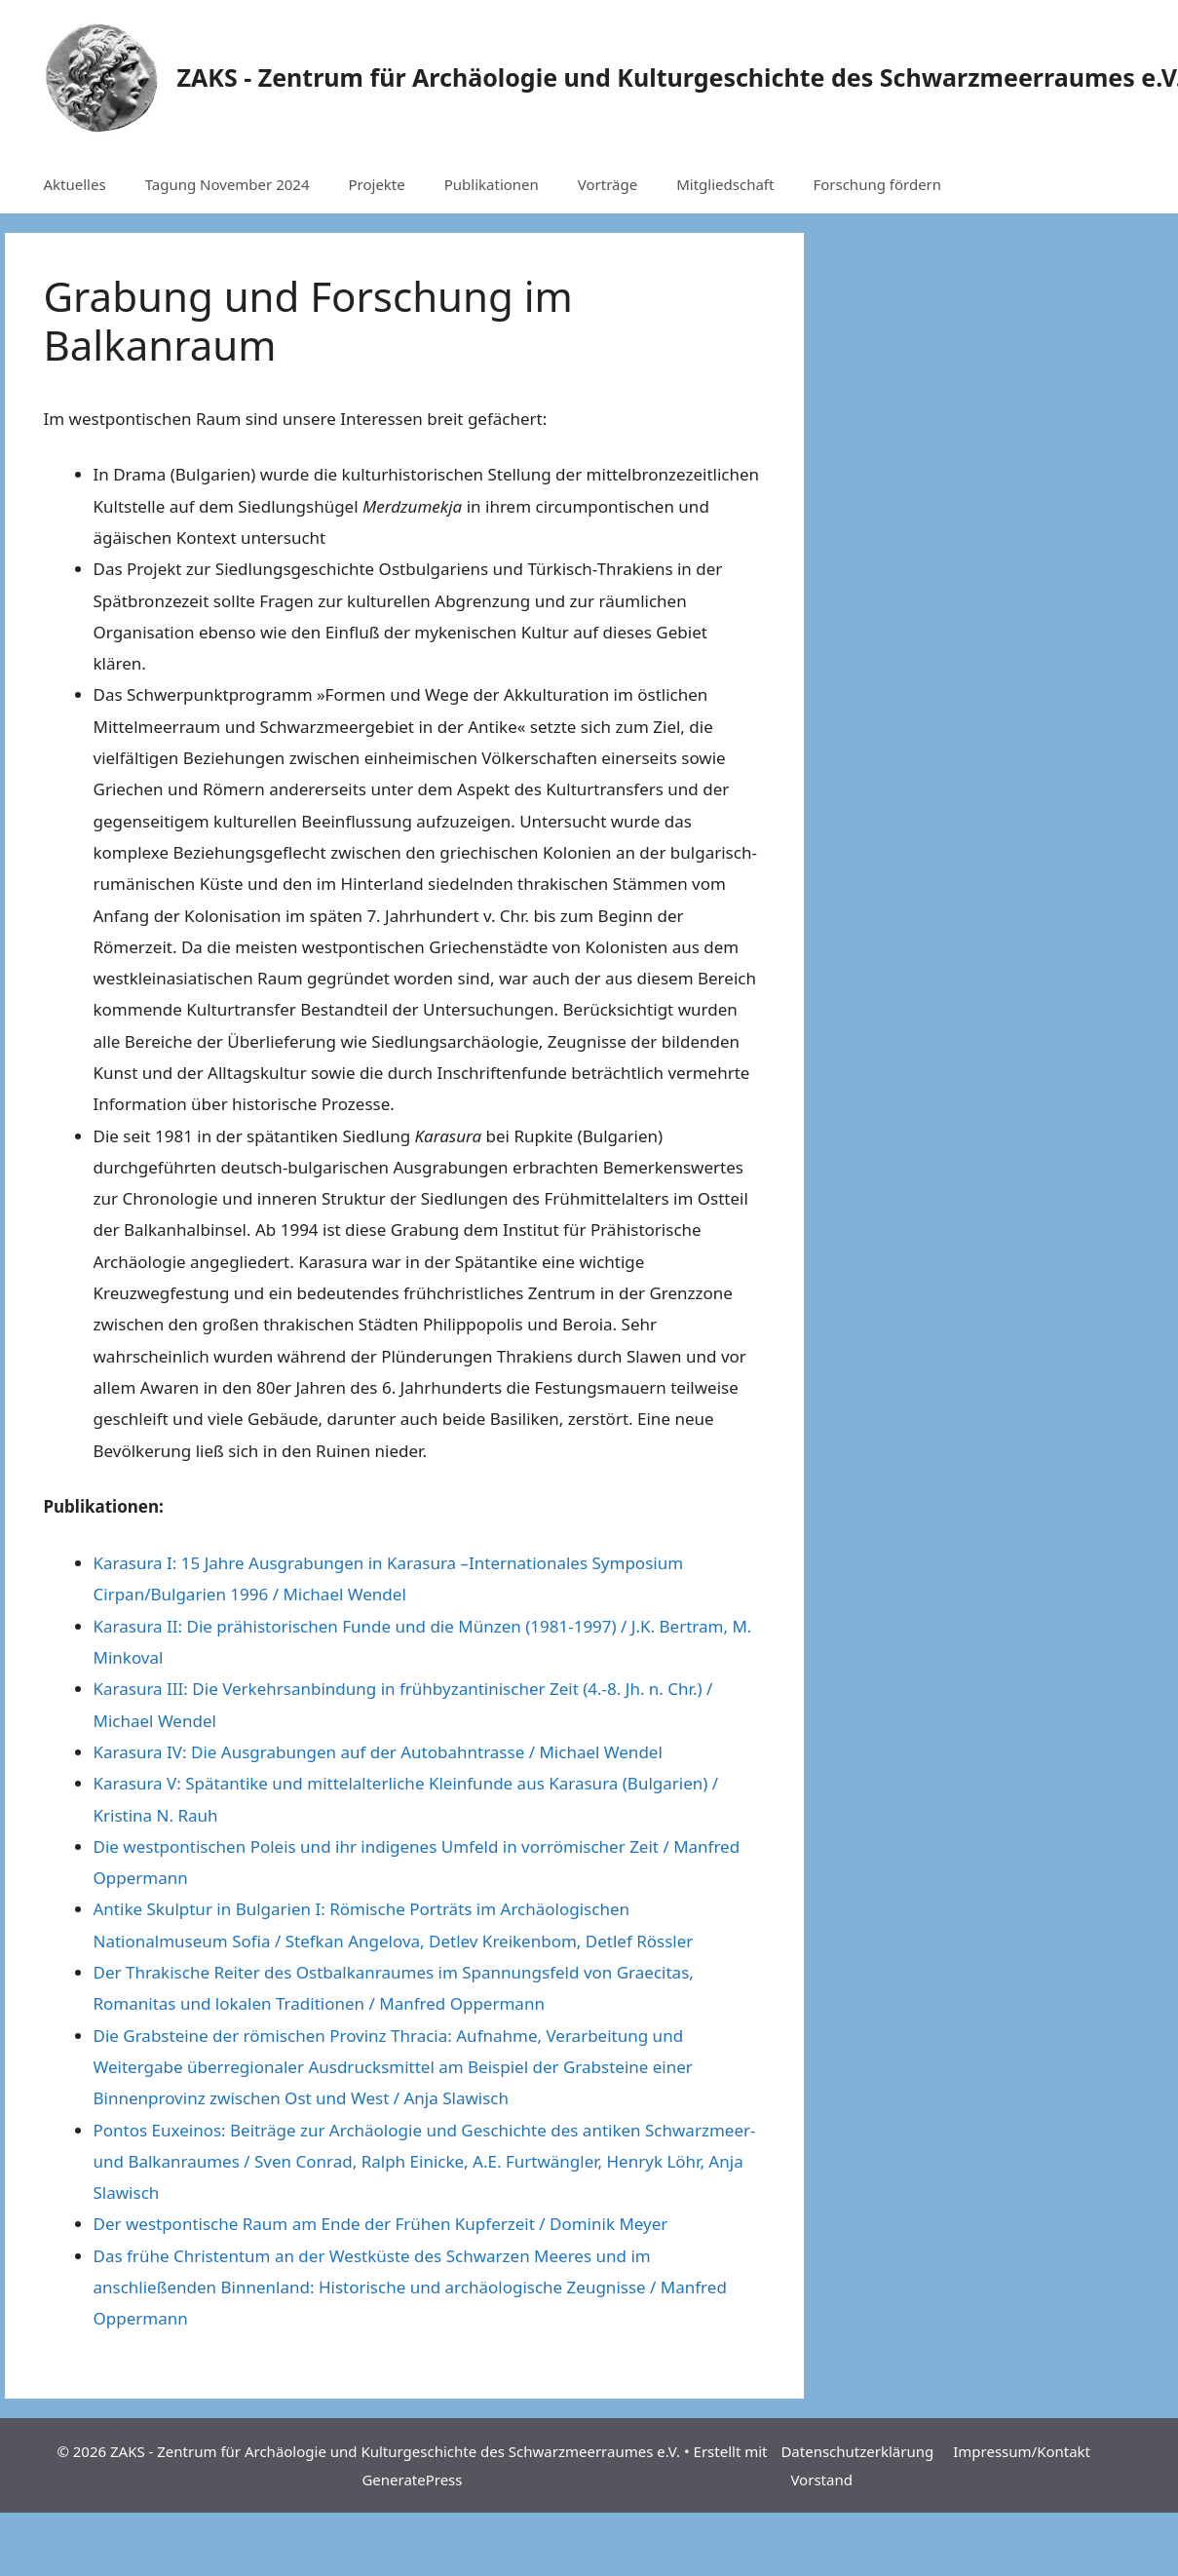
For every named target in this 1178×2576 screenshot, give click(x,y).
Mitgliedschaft (725, 184)
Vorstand (821, 2479)
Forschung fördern (877, 184)
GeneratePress (411, 2479)
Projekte (376, 184)
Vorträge (607, 184)
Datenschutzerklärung (856, 2451)
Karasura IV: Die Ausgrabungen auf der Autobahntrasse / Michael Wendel (378, 1752)
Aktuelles (75, 184)
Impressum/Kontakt (1021, 2451)
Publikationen (491, 184)
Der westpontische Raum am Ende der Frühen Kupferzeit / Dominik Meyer (381, 2223)
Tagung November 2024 (227, 184)
